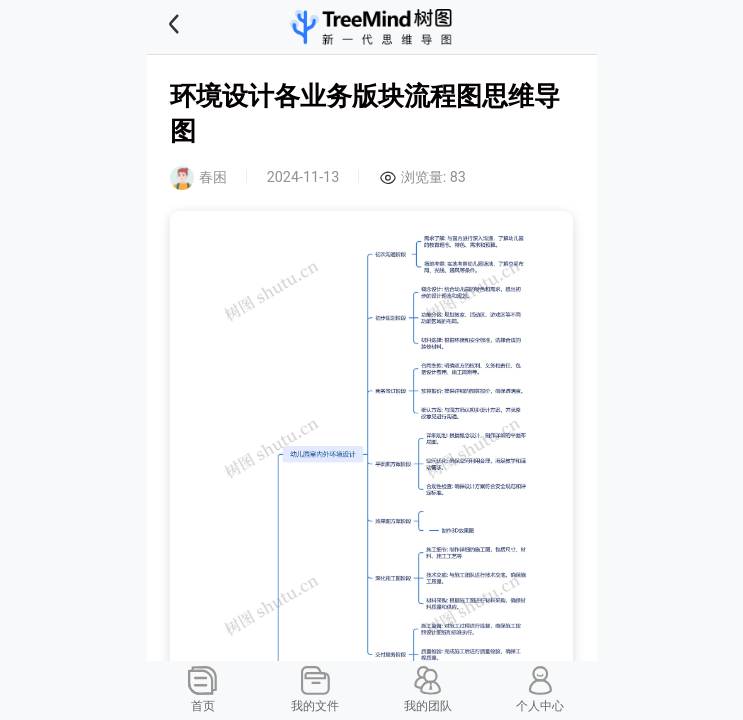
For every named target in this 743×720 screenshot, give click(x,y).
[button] (199, 27)
